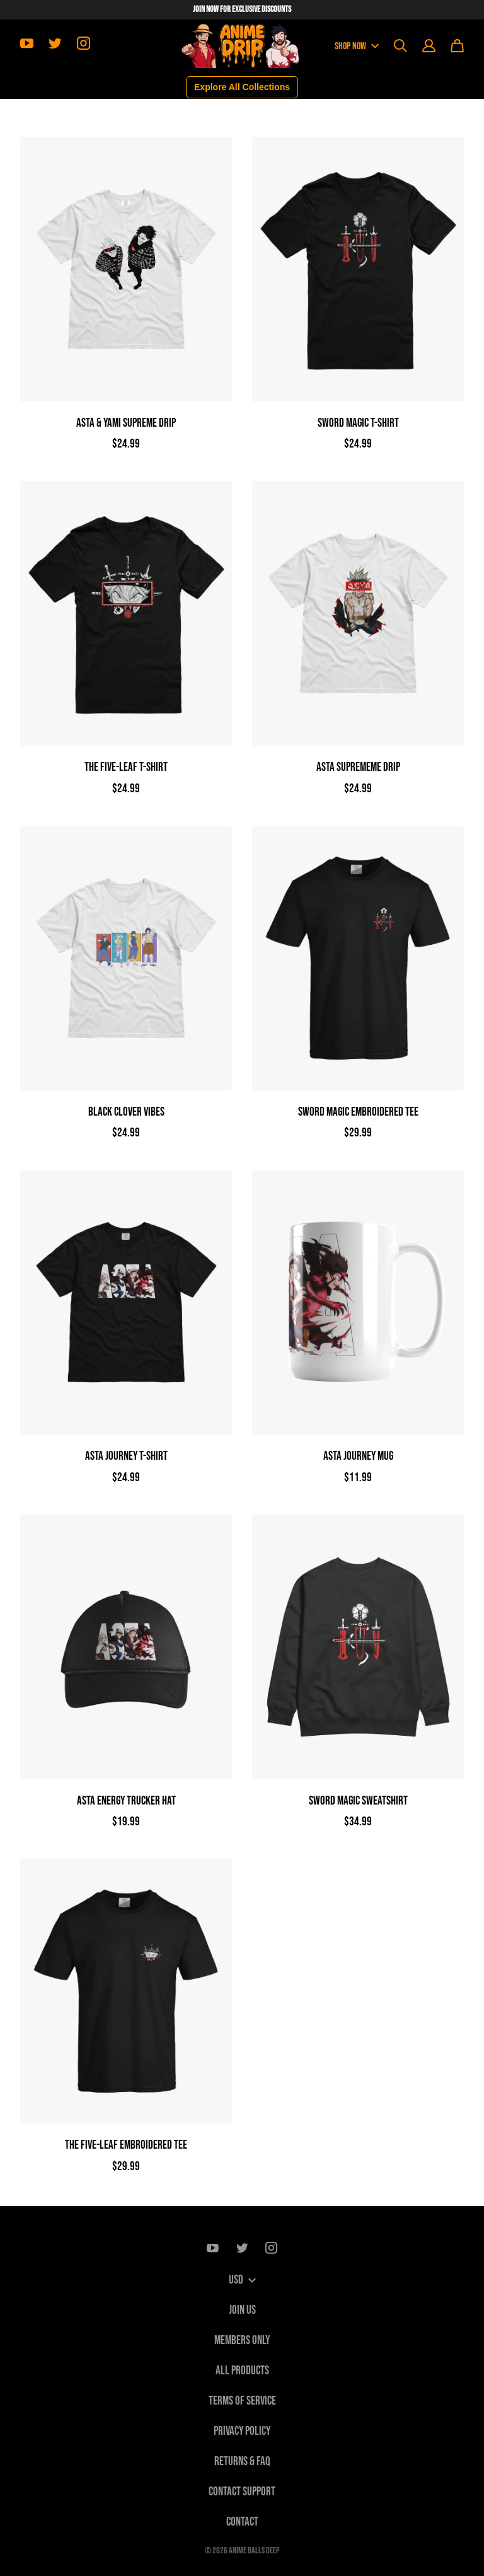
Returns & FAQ (242, 2461)
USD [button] (242, 2280)
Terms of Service (242, 2401)
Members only (242, 2340)
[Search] (400, 45)
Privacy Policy (242, 2431)
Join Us (242, 2310)
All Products (242, 2371)
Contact (242, 2522)
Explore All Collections (242, 87)
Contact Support (242, 2492)
